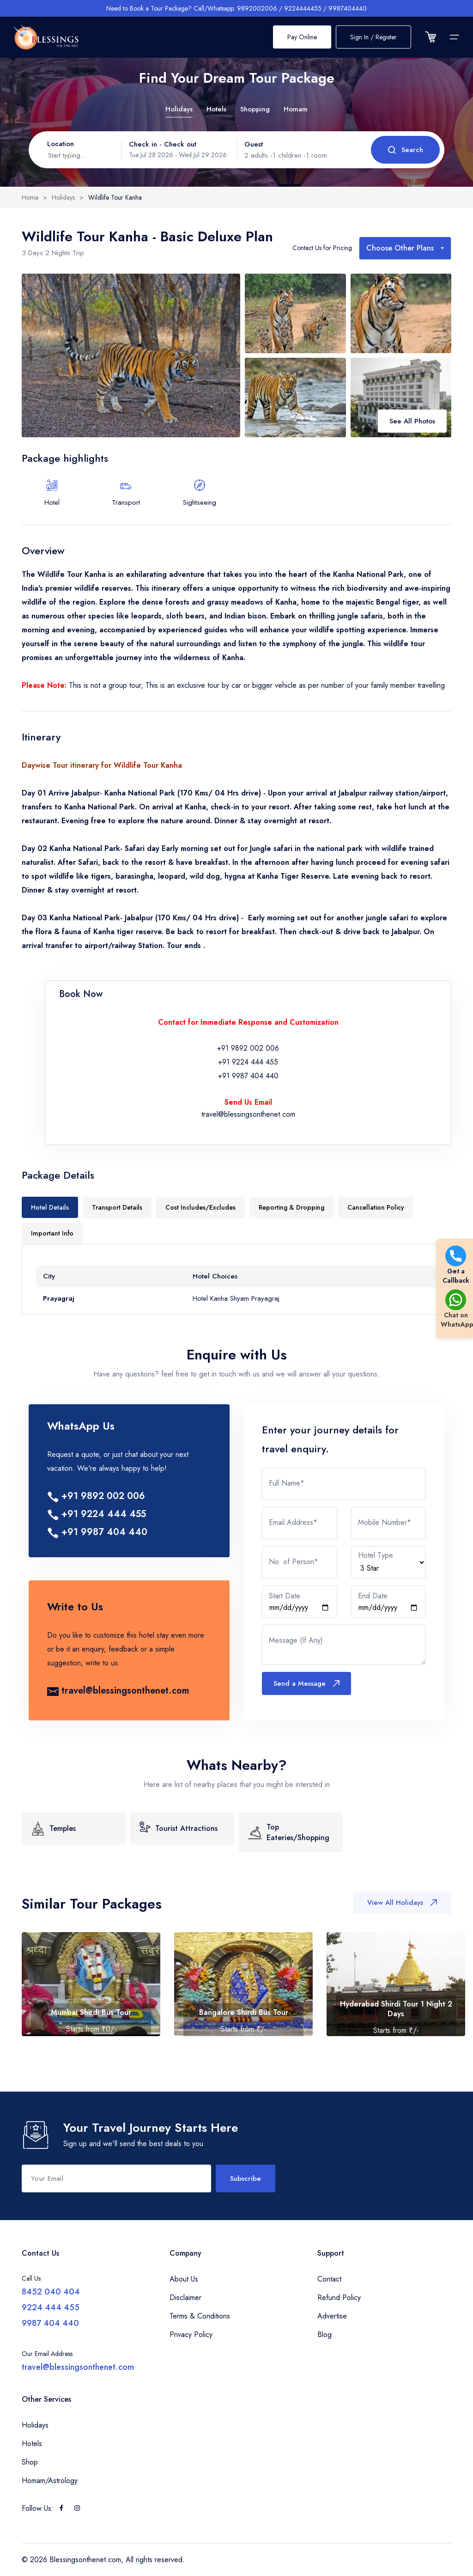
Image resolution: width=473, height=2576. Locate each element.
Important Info (52, 1233)
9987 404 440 (50, 2323)
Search (405, 150)
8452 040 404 (51, 2292)
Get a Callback (456, 1265)
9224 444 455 (50, 2307)
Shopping (255, 109)
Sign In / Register (373, 37)
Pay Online (302, 37)
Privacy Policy (191, 2334)
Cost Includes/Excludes (200, 1207)
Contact (329, 2279)
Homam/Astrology (50, 2480)
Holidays (179, 109)
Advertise (332, 2316)
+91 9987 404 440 (248, 1076)
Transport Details (117, 1207)
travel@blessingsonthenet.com (248, 1114)
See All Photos (412, 421)
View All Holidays (402, 1902)
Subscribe (245, 2178)
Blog (324, 2334)
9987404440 (347, 8)
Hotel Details (50, 1207)
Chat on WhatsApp (456, 1308)
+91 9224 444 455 (248, 1062)
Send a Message (306, 1683)
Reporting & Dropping (291, 1207)
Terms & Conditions (200, 2316)
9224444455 (302, 8)
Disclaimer (185, 2297)
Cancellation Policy (375, 1207)
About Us (184, 2279)
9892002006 (257, 8)
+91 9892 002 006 (248, 1048)
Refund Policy (339, 2297)
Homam (296, 109)
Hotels (216, 109)
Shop (30, 2462)
